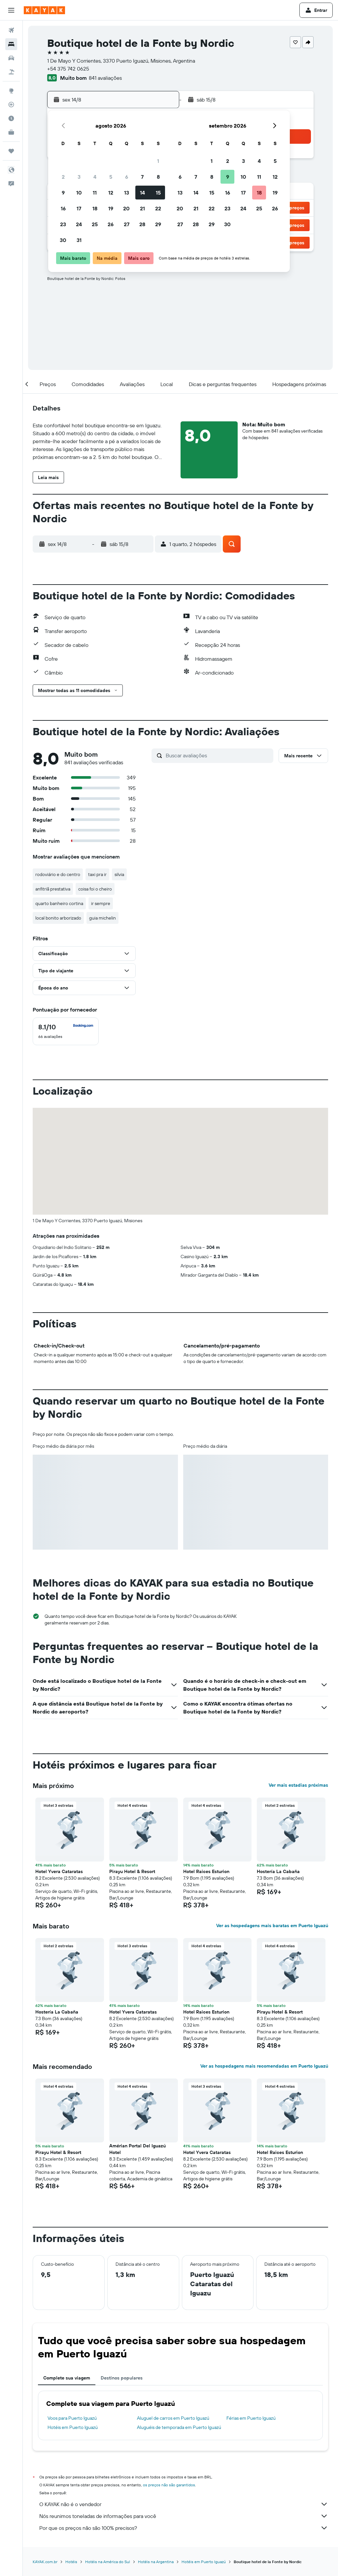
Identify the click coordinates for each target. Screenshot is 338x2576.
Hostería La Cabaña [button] (278, 1871)
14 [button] (142, 192)
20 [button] (126, 208)
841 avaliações (105, 78)
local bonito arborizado (58, 918)
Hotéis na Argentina (156, 2561)
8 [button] (158, 176)
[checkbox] (66, 1031)
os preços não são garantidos (169, 2484)
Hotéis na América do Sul (107, 2561)
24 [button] (79, 224)
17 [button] (79, 208)
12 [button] (110, 192)
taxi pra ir (97, 874)
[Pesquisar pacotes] (11, 71)
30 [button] (63, 240)
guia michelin (102, 918)
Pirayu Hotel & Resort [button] (132, 1871)
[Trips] (11, 151)
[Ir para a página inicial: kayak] (44, 10)
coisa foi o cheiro (95, 889)
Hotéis (71, 2561)
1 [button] (158, 161)
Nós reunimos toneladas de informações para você (183, 2516)
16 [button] (63, 208)
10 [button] (79, 192)
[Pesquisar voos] (11, 30)
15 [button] (158, 192)
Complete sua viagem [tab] (66, 2378)
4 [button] (94, 176)
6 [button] (126, 176)
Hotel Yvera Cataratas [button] (59, 1871)
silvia (119, 874)
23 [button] (63, 224)
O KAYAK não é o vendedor (183, 2504)
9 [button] (63, 192)
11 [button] (95, 192)
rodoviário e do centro (57, 874)
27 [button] (126, 224)
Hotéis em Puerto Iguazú (73, 2427)
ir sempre (100, 903)
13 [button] (126, 192)
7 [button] (142, 176)
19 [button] (110, 208)
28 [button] (142, 224)
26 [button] (111, 224)
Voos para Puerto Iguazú (72, 2418)
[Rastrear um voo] (11, 104)
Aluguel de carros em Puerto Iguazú (173, 2418)
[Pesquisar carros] (11, 58)
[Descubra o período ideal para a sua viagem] (11, 118)
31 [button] (79, 240)
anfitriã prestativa (52, 889)
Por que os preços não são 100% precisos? (183, 2528)
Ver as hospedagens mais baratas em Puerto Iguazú (272, 1925)
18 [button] (94, 208)
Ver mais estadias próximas (298, 1785)
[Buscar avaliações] (218, 755)
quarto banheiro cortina (59, 903)
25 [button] (95, 224)
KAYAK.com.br (45, 2561)
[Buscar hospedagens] (11, 44)
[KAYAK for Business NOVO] (11, 132)
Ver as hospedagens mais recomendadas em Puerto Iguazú (264, 2066)
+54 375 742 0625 (68, 68)
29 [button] (158, 224)
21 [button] (142, 208)
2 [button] (63, 176)
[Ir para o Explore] (11, 90)
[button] (11, 10)
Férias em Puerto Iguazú (251, 2418)
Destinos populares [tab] (122, 2378)
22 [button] (158, 208)
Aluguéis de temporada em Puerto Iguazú (179, 2427)
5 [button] (110, 176)
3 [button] (79, 176)
